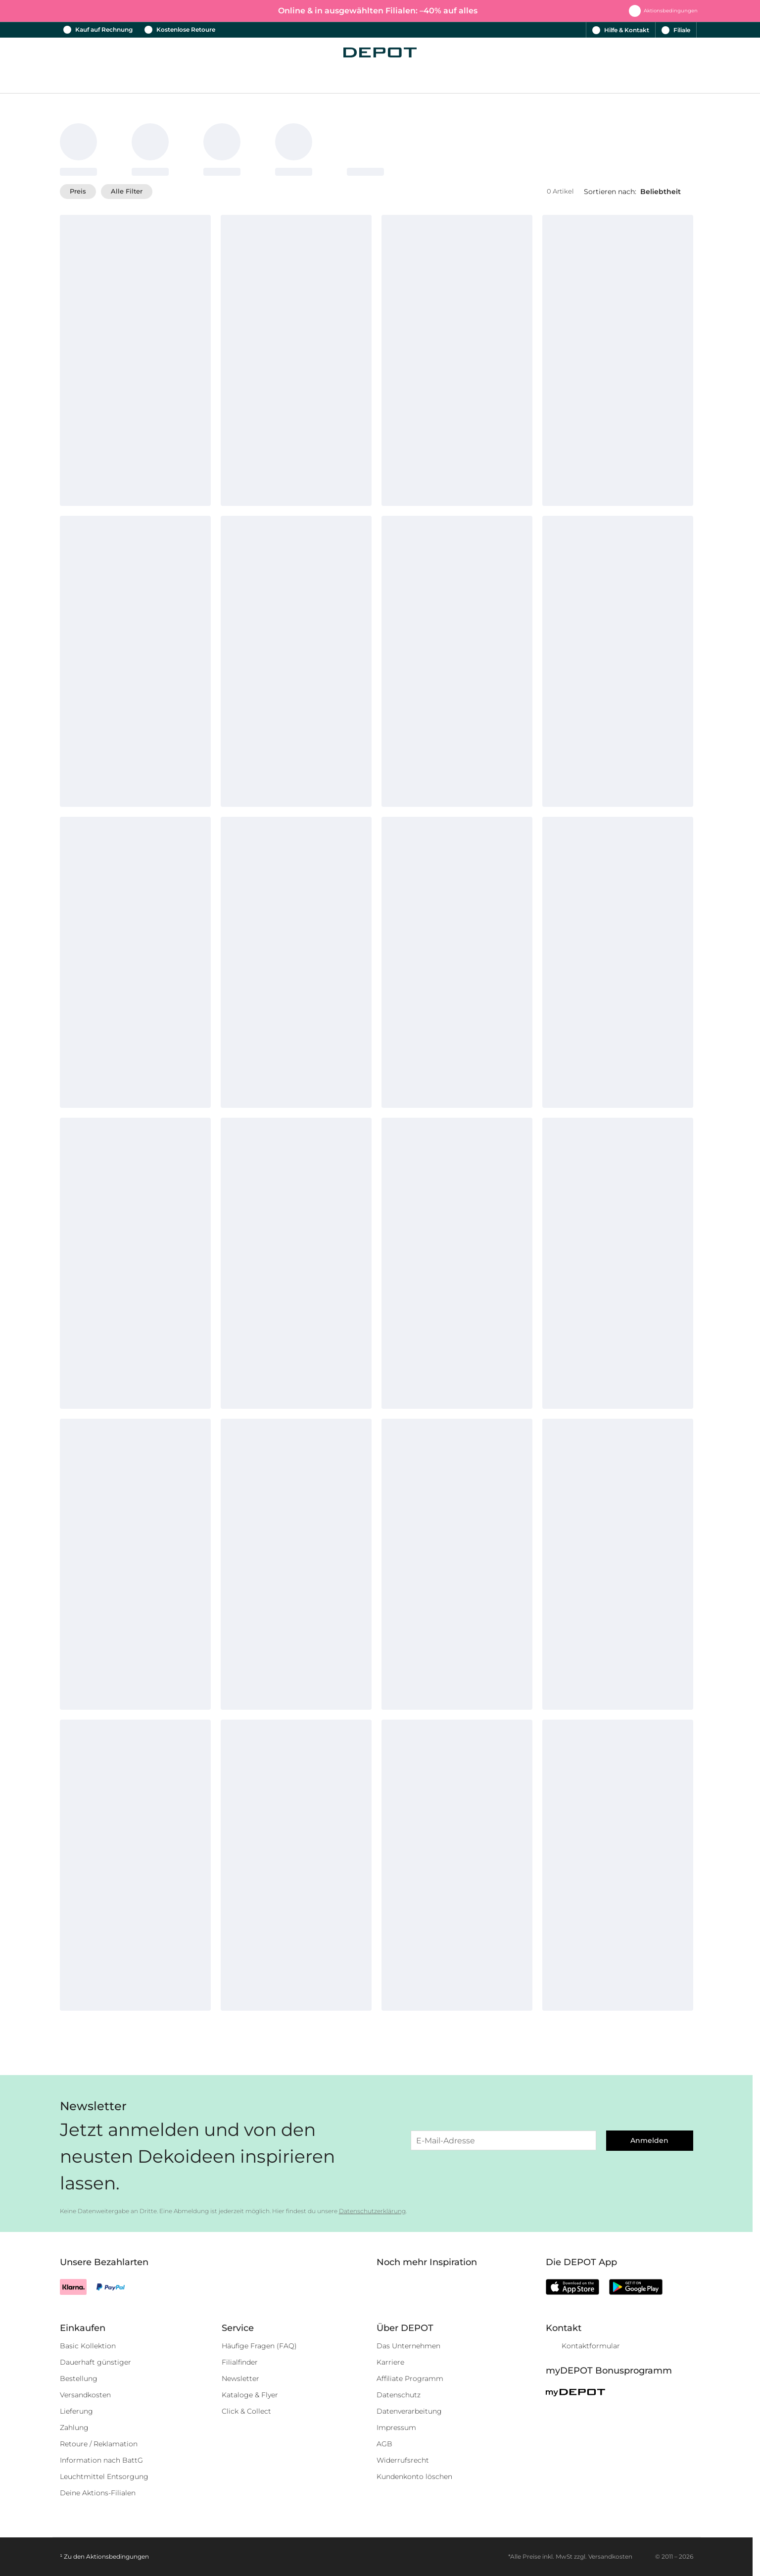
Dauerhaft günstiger (95, 2362)
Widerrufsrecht (403, 2460)
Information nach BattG (101, 2460)
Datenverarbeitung (409, 2411)
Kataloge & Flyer (250, 2394)
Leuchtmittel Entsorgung (104, 2476)
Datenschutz (399, 2394)
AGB (384, 2443)
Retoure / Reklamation (99, 2443)
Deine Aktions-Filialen (98, 2492)
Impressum (396, 2427)
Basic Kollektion (88, 2345)
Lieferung (76, 2411)
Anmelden (649, 2140)
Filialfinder (240, 2362)
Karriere (390, 2362)
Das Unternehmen (408, 2345)
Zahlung (74, 2427)
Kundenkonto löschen (414, 2476)
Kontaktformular (591, 2345)
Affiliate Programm (410, 2378)
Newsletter (240, 2378)
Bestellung (78, 2378)
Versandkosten (85, 2394)
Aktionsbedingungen (117, 2556)
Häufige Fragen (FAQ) (259, 2345)
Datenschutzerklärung (372, 2211)
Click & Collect (246, 2411)
